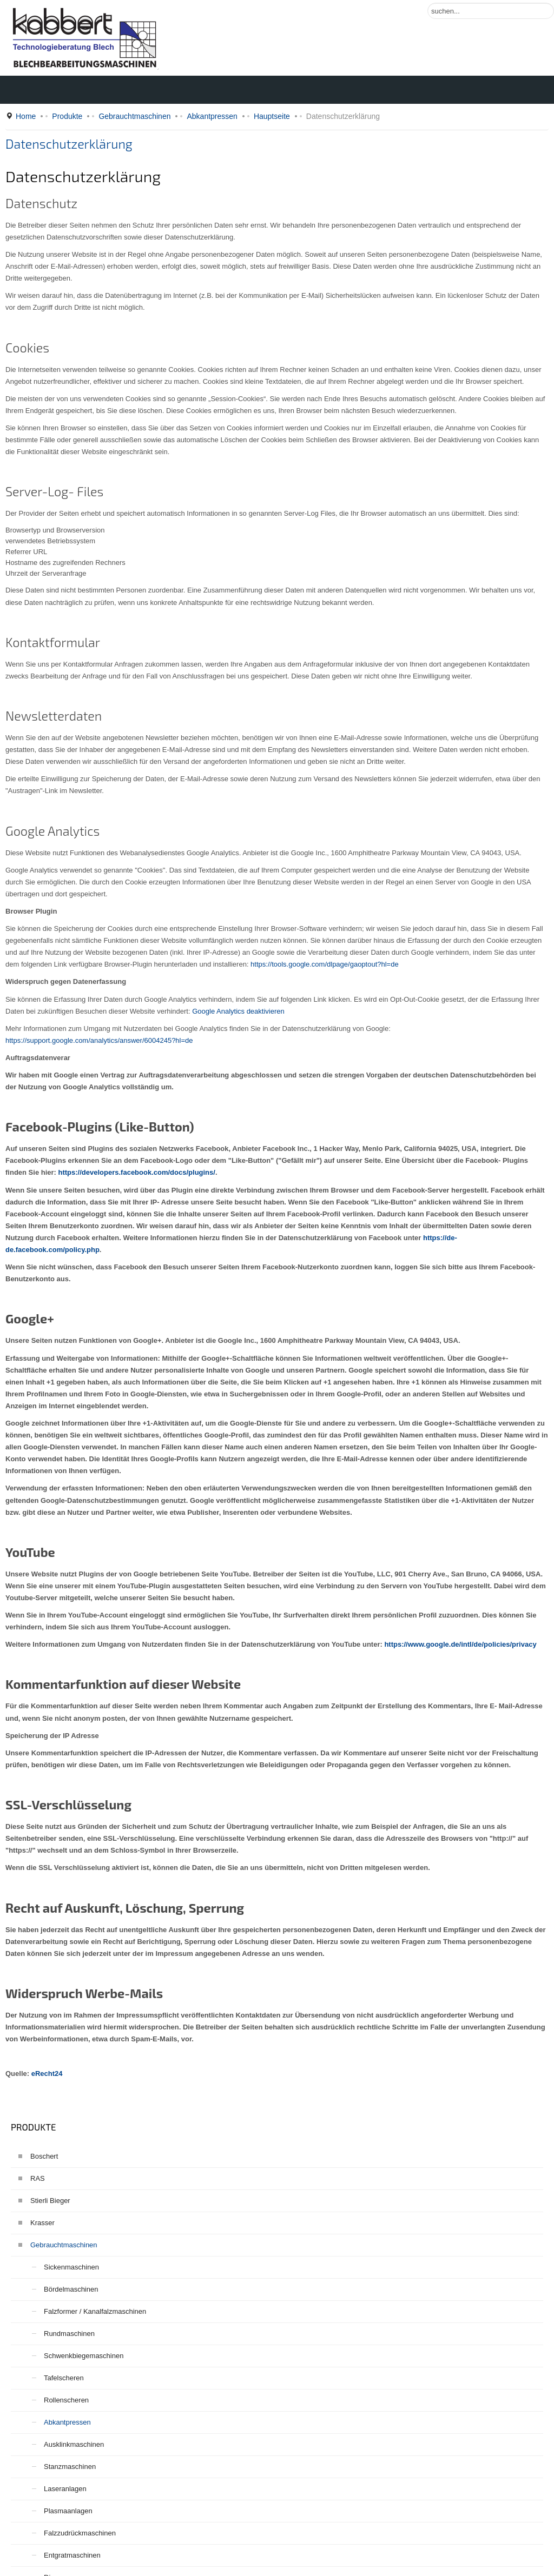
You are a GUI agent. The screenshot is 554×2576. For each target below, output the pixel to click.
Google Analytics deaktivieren (238, 1011)
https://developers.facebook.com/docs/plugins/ (136, 1172)
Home (26, 116)
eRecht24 (47, 2073)
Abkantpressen (212, 116)
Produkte (67, 116)
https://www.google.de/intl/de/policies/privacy (460, 1644)
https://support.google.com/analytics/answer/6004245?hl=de (99, 1040)
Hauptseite (272, 116)
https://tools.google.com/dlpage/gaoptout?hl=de (324, 964)
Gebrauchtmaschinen (134, 116)
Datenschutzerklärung (69, 143)
